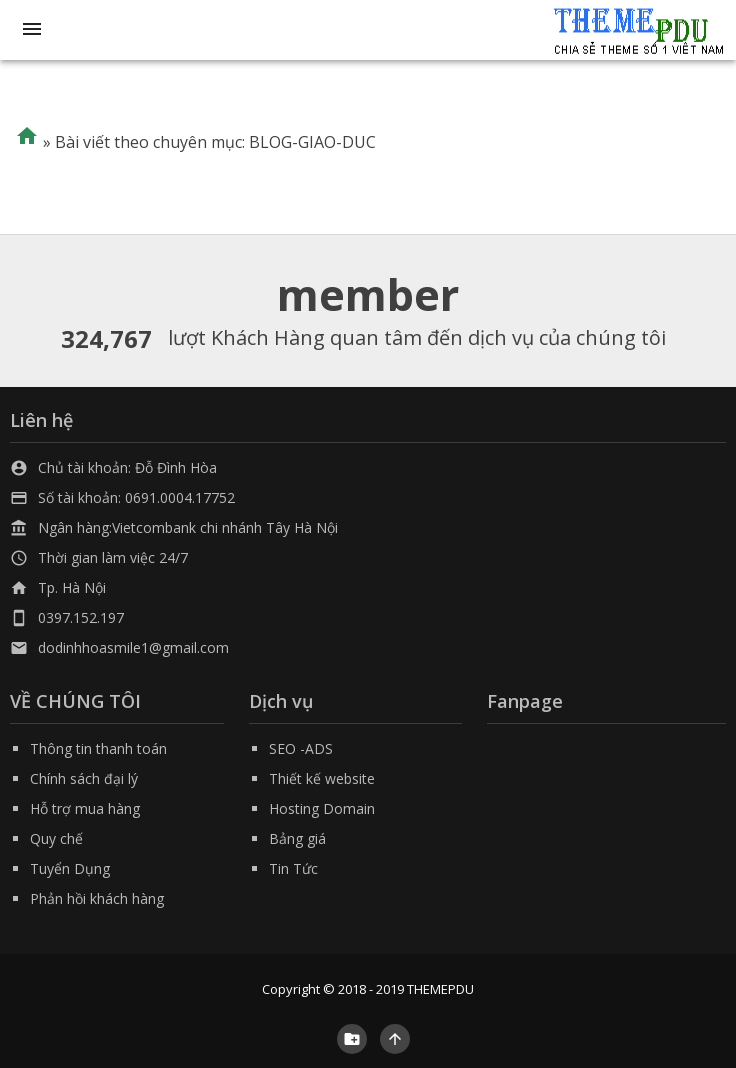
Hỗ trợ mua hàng (85, 808)
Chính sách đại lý (84, 778)
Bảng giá (297, 838)
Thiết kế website (322, 778)
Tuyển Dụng (70, 868)
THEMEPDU (440, 989)
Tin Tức (293, 868)
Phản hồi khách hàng (97, 898)
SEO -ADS (301, 748)
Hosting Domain (322, 808)
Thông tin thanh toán (98, 748)
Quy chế (56, 838)
